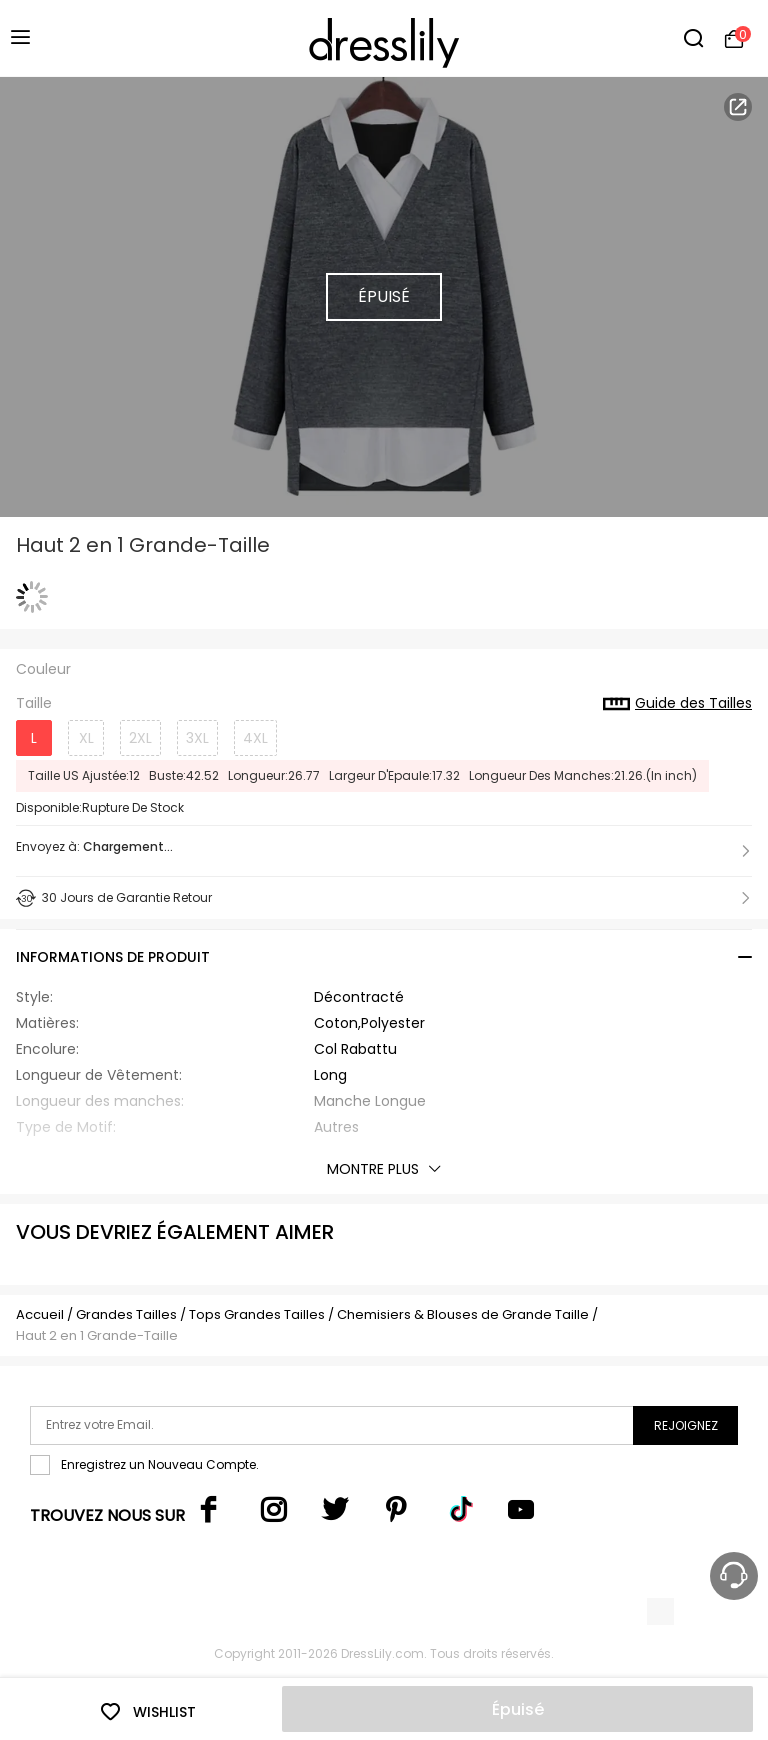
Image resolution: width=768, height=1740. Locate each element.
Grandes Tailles (126, 1314)
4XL (255, 738)
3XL (197, 738)
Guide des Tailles (677, 704)
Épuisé (518, 1709)
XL (86, 738)
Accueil (40, 1314)
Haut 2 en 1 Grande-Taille (97, 1335)
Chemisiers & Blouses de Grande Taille (463, 1314)
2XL (140, 738)
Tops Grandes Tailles (257, 1314)
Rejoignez (686, 1425)
